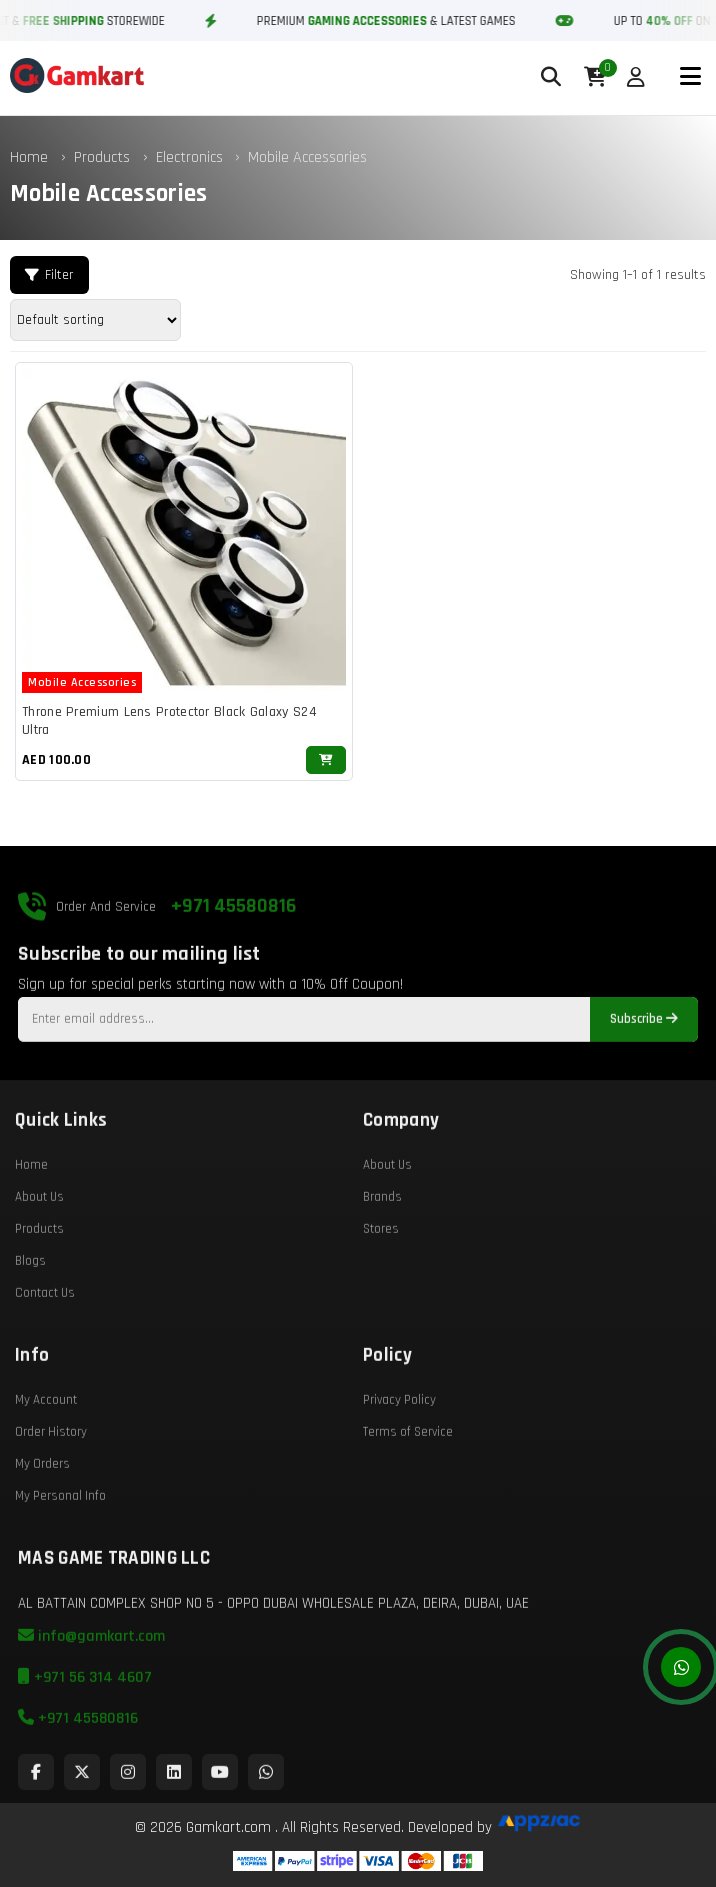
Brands (382, 1244)
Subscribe (644, 1066)
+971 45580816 (233, 953)
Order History (51, 1479)
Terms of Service (408, 1479)
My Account (46, 1447)
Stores (381, 1276)
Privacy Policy (399, 1447)
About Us (39, 1244)
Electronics (191, 157)
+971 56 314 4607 (85, 1724)
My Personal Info (60, 1543)
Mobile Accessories (307, 157)
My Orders (42, 1511)
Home (29, 157)
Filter (49, 275)
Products (102, 157)
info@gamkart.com (91, 1683)
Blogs (30, 1308)
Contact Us (45, 1340)
